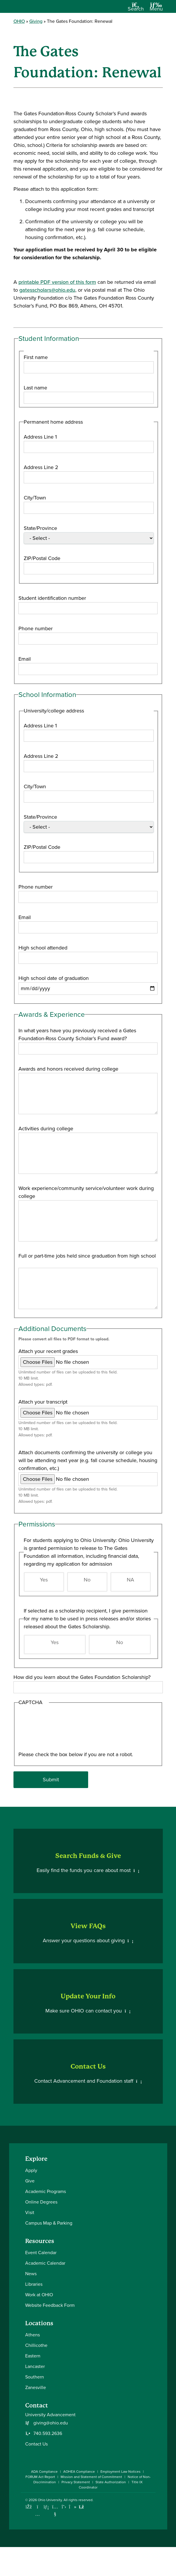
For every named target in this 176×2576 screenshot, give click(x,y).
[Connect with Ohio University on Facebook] (29, 2506)
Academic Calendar (45, 2263)
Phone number (35, 628)
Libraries (33, 2284)
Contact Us (36, 2444)
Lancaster (35, 2366)
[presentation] (42, 1729)
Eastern (32, 2355)
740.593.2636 (47, 2433)
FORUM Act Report (40, 2476)
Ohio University (50, 2500)
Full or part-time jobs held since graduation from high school (87, 1256)
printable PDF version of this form (57, 282)
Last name (35, 387)
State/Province (40, 528)
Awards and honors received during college (68, 1069)
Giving (35, 21)
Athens (32, 2334)
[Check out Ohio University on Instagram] (37, 2514)
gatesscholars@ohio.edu (47, 290)
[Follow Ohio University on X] (64, 2506)
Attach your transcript (42, 1402)
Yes (44, 1580)
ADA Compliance (44, 2471)
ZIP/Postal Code (42, 558)
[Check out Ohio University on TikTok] (72, 2506)
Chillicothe (36, 2345)
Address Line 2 (41, 467)
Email (24, 659)
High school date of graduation (53, 978)
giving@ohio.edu (50, 2423)
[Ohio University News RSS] (81, 2506)
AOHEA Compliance (79, 2471)
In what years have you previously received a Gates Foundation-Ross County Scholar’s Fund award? (77, 1034)
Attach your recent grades (48, 1351)
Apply (31, 2170)
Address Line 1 (40, 437)
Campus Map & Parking (48, 2223)
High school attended (42, 948)
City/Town (35, 498)
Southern (34, 2377)
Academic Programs (45, 2191)
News (31, 2273)
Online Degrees (41, 2202)
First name (36, 357)
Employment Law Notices (120, 2471)
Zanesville (35, 2387)
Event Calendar (41, 2252)
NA (130, 1580)
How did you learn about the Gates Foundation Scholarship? (82, 1677)
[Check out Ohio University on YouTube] (55, 2510)
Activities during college (45, 1128)
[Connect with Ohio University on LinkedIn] (46, 2506)
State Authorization (110, 2482)
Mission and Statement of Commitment (91, 2476)
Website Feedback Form (50, 2305)
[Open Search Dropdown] (136, 8)
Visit (29, 2212)
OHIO (19, 21)
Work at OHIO (39, 2294)
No (87, 1580)
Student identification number (52, 598)
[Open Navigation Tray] (156, 8)
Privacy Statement (75, 2482)
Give (30, 2180)
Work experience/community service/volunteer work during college (86, 1192)
